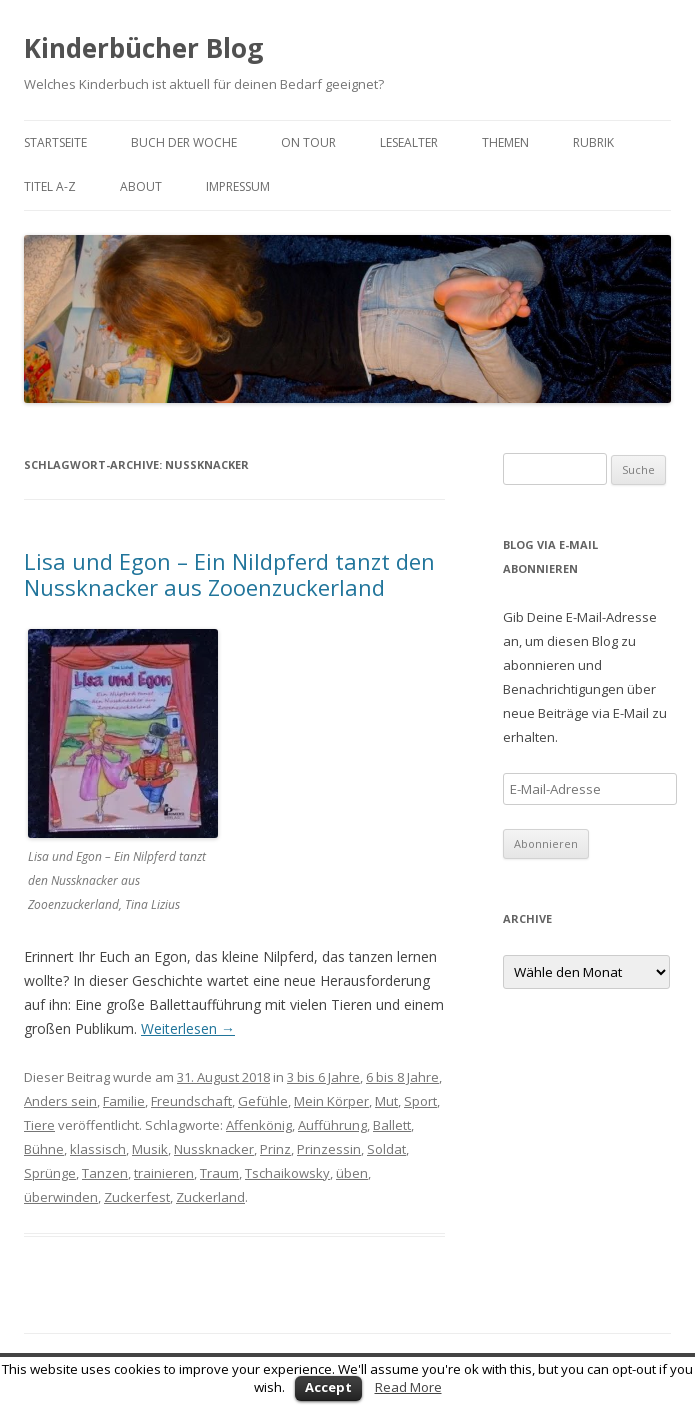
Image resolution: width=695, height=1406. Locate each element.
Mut (386, 1101)
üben (352, 1173)
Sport (420, 1101)
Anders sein (60, 1101)
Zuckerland (210, 1197)
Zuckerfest (137, 1197)
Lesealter (409, 142)
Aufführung (332, 1125)
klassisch (98, 1149)
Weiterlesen (188, 1028)
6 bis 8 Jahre (402, 1077)
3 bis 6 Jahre (323, 1077)
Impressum (238, 186)
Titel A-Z (50, 186)
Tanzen (105, 1173)
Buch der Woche (184, 142)
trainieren (164, 1173)
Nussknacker (214, 1149)
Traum (219, 1173)
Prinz (275, 1149)
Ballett (392, 1125)
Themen (505, 142)
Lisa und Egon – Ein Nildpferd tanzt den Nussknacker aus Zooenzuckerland (229, 574)
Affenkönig (259, 1125)
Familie (124, 1101)
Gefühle (263, 1101)
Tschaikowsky (287, 1173)
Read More (408, 1387)
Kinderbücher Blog (143, 48)
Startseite (55, 142)
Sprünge (50, 1173)
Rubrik (593, 142)
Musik (150, 1149)
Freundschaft (191, 1101)
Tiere (39, 1125)
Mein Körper (331, 1101)
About (141, 186)
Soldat (386, 1149)
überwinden (61, 1197)
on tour (308, 142)
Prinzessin (329, 1149)
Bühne (44, 1149)
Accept (328, 1387)
